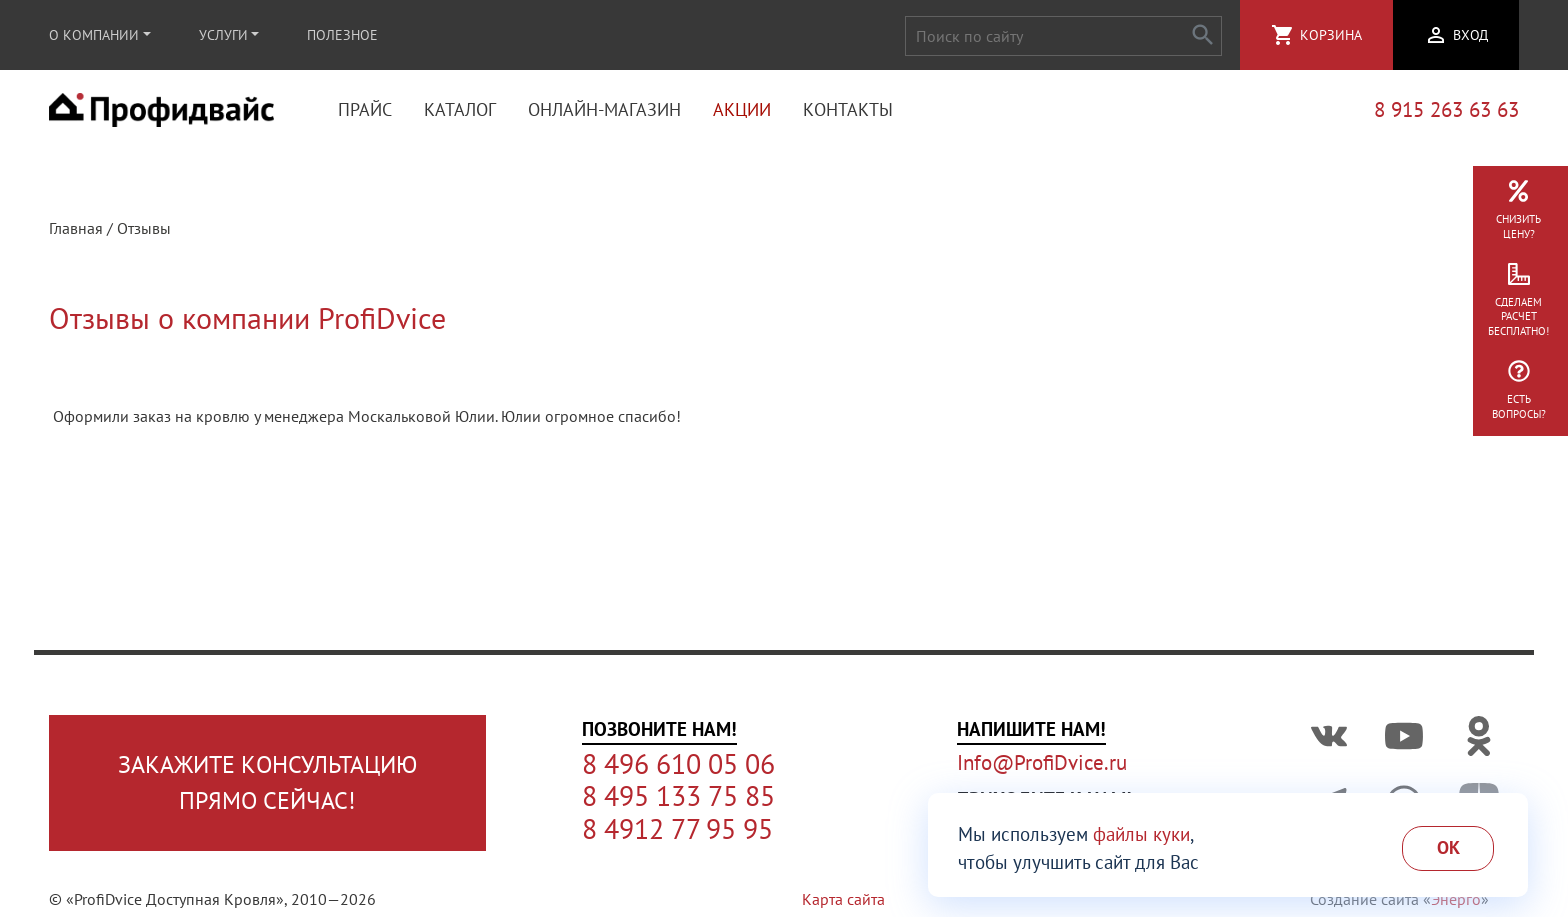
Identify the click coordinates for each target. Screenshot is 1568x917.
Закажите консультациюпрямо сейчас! (267, 782)
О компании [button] (94, 35)
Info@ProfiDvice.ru (1042, 762)
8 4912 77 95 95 (677, 829)
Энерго (1456, 899)
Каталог (460, 110)
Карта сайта (843, 899)
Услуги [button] (223, 35)
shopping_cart (1283, 35)
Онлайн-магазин (604, 110)
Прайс (365, 110)
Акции (742, 110)
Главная (76, 230)
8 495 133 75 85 (678, 796)
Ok (1448, 847)
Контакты (848, 110)
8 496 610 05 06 (678, 764)
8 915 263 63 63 (1446, 110)
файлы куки (1141, 834)
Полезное (342, 35)
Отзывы (144, 230)
